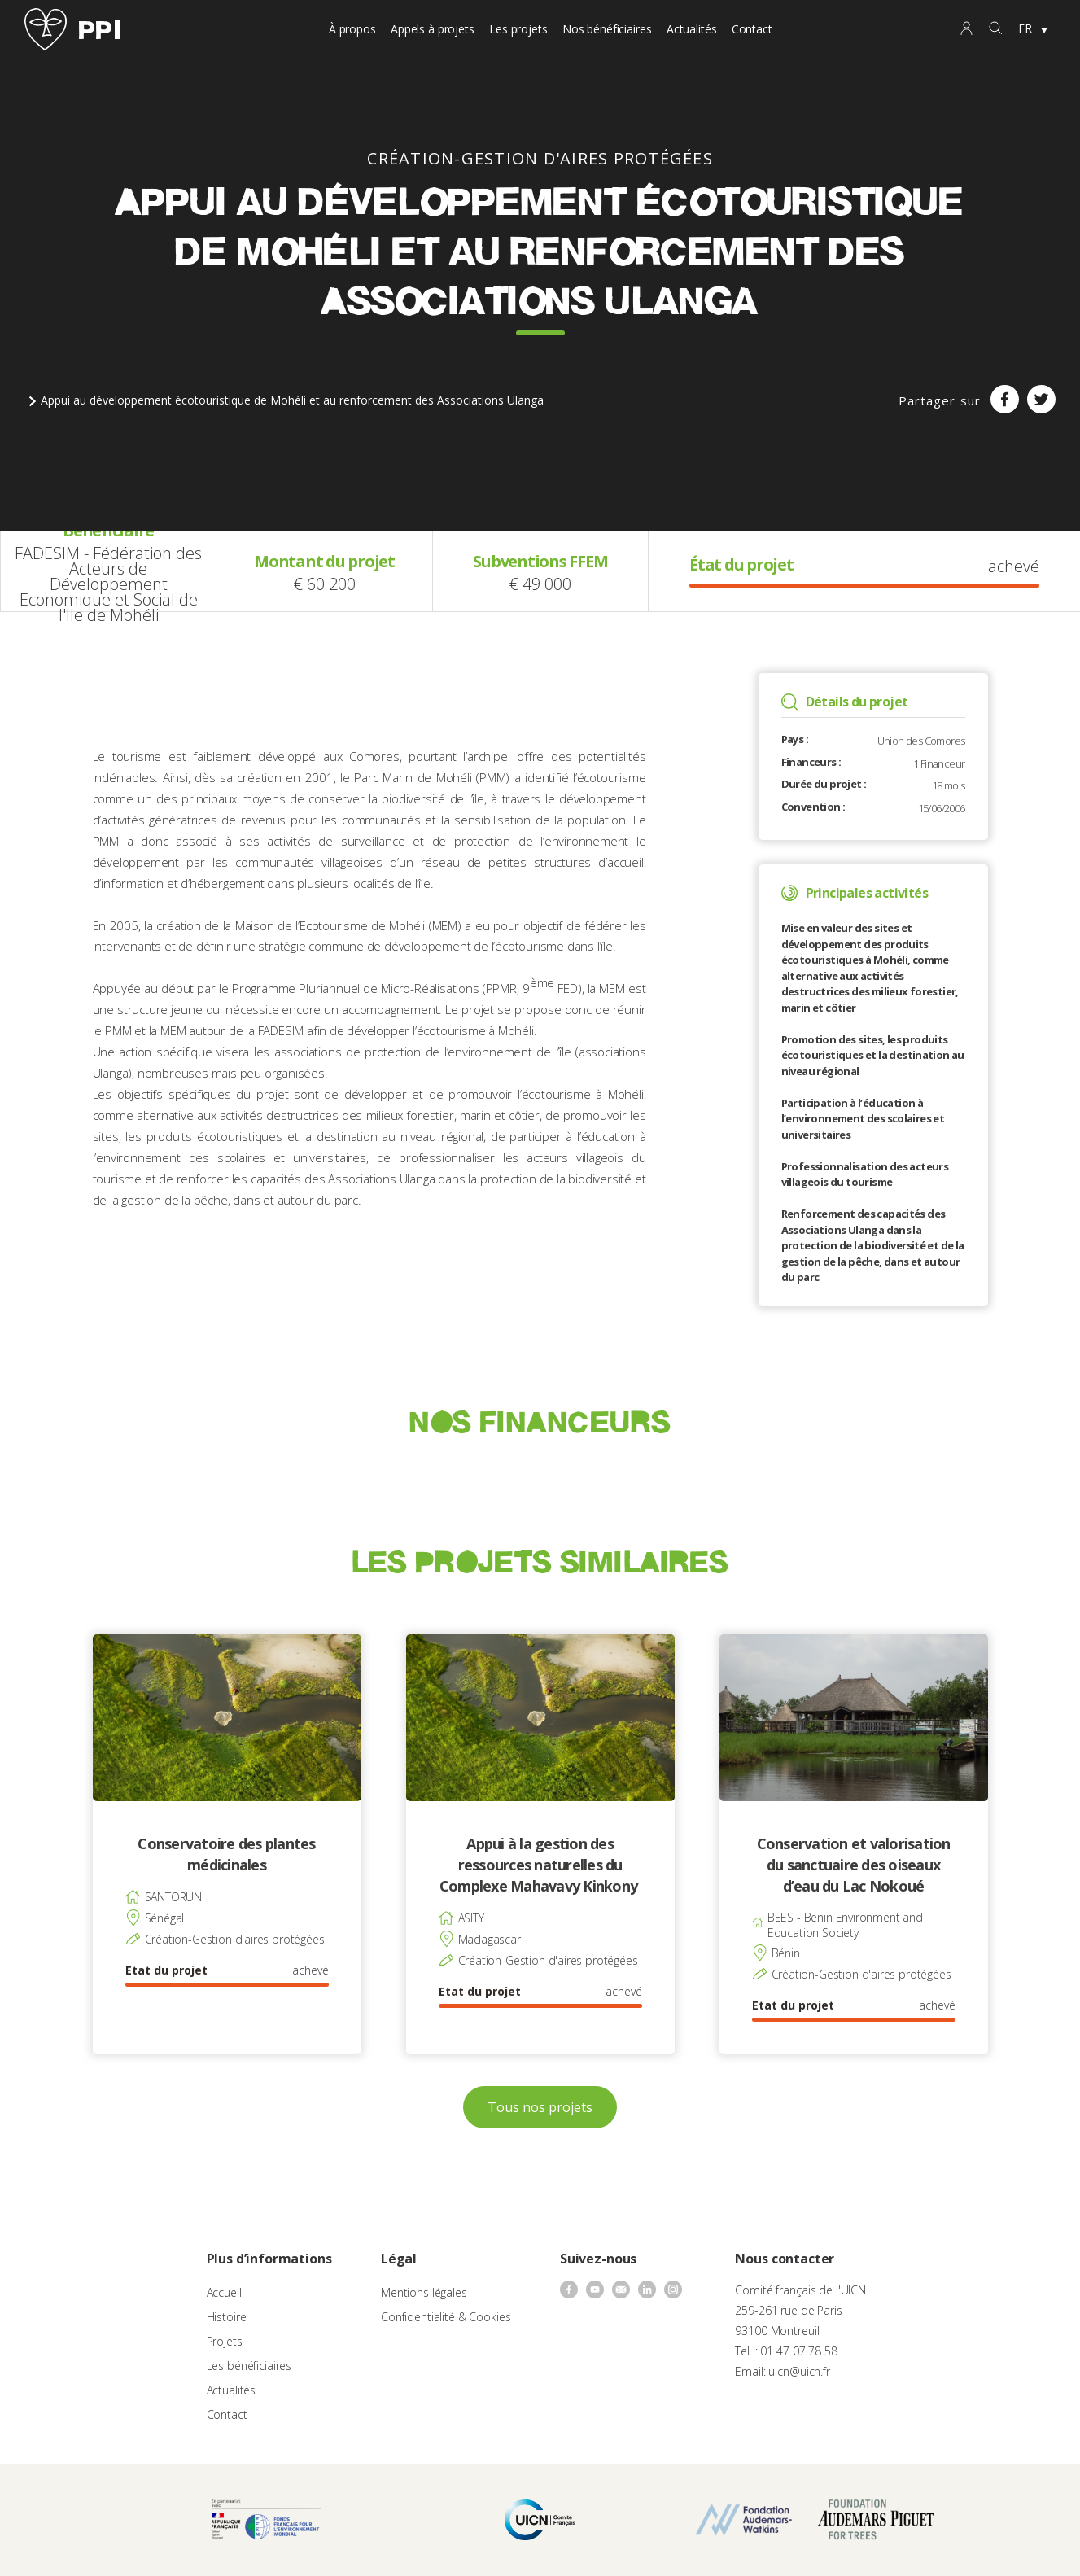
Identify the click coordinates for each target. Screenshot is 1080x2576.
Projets (225, 2341)
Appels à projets (432, 29)
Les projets (518, 29)
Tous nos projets (540, 2107)
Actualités (692, 29)
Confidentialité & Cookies (446, 2317)
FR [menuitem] (1025, 28)
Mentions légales (424, 2292)
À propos (352, 29)
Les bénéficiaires (249, 2365)
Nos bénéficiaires (607, 29)
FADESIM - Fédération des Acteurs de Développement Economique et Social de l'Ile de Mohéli (108, 584)
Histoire (227, 2317)
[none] (1033, 29)
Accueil (224, 2292)
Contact (752, 29)
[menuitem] (1033, 29)
